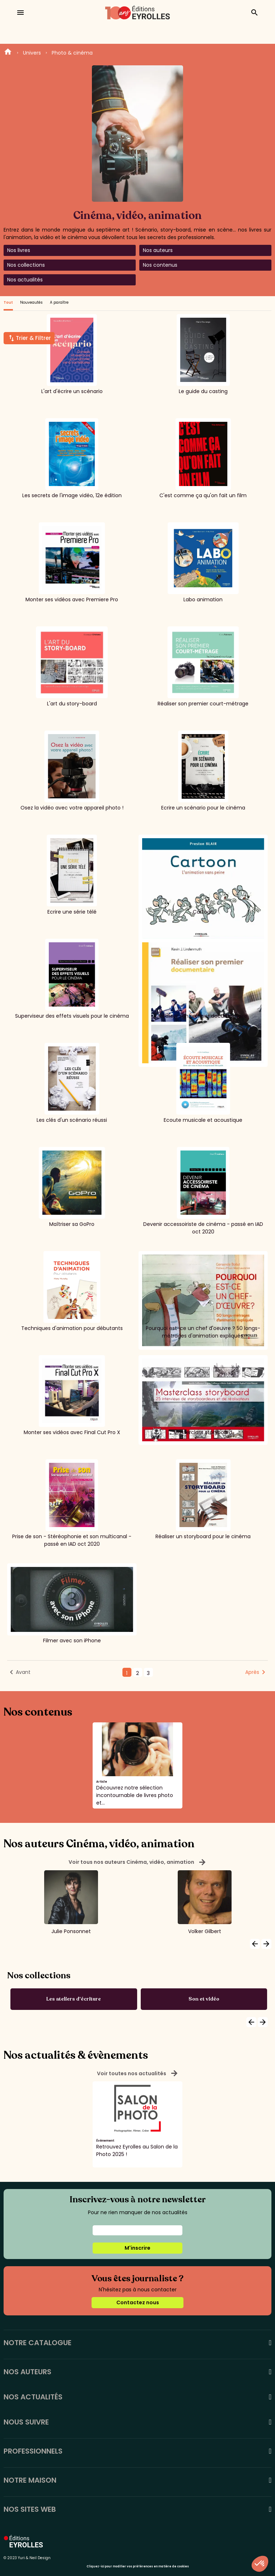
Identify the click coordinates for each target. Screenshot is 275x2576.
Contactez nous (137, 2302)
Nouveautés (31, 302)
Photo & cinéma (72, 52)
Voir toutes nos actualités (137, 2073)
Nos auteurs (158, 250)
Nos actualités (25, 279)
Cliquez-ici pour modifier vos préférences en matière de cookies (138, 2566)
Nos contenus (160, 265)
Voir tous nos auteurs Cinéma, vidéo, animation (137, 1862)
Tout (8, 302)
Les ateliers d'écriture (73, 1999)
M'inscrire (137, 2247)
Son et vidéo (203, 1999)
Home (8, 52)
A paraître (59, 302)
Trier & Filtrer (33, 338)
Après (252, 1672)
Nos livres (18, 250)
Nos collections (26, 265)
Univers (32, 52)
